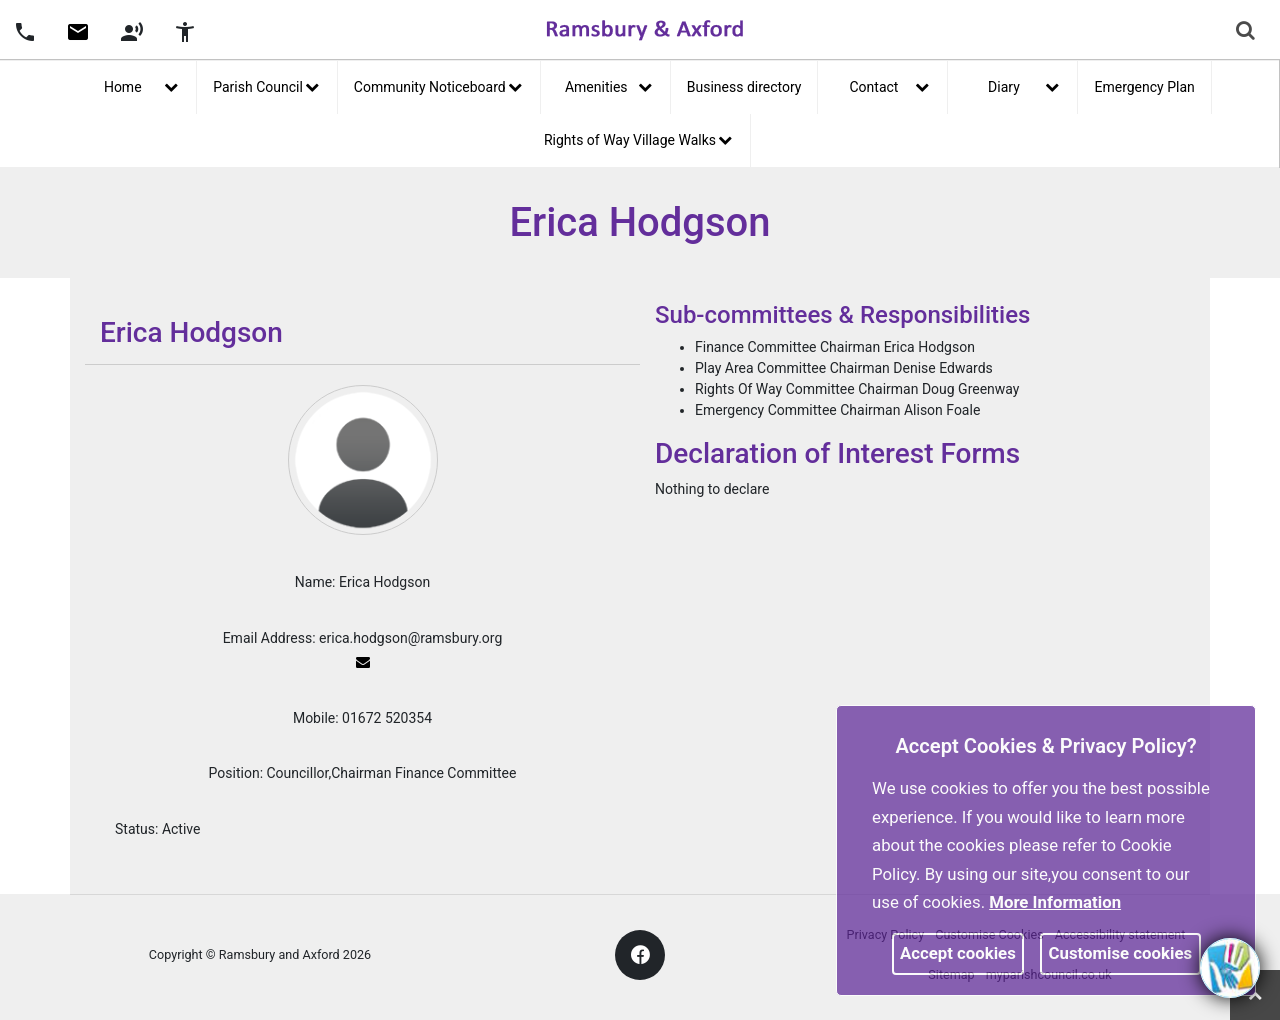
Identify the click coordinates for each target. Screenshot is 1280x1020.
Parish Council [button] (266, 85)
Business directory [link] (744, 87)
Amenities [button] (608, 85)
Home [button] (141, 85)
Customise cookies (1121, 953)
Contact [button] (890, 85)
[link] (78, 39)
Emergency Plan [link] (1144, 87)
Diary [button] (1023, 85)
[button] (25, 30)
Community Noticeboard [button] (438, 85)
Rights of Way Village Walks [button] (638, 138)
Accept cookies (958, 953)
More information (1055, 902)
